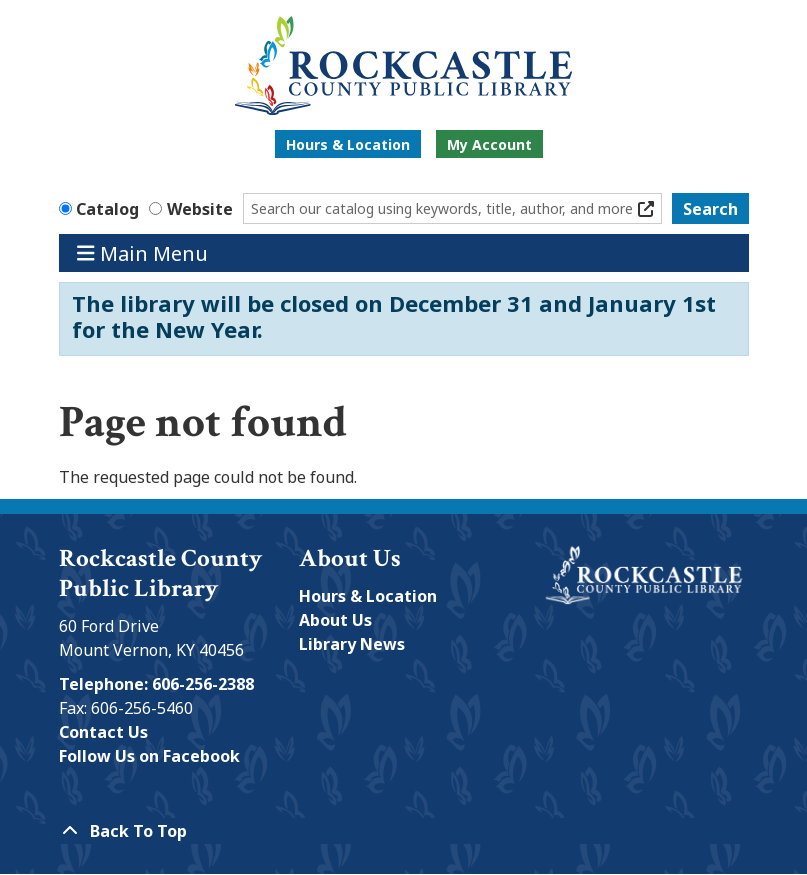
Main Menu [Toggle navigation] (142, 252)
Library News (352, 644)
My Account (489, 144)
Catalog (107, 209)
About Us (335, 620)
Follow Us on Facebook (149, 756)
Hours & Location (348, 144)
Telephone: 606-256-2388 (156, 684)
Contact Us (103, 732)
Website (200, 209)
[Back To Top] (404, 831)
